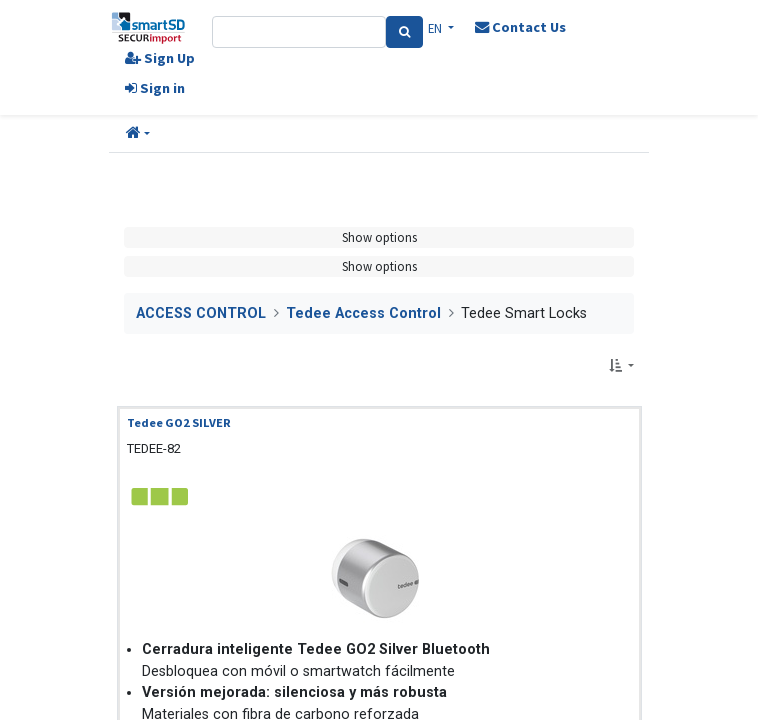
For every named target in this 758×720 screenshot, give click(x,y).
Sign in (155, 88)
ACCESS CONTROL (201, 313)
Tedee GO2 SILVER (179, 422)
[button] (138, 134)
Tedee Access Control (363, 313)
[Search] (404, 32)
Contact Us (520, 27)
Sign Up (160, 58)
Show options (379, 237)
